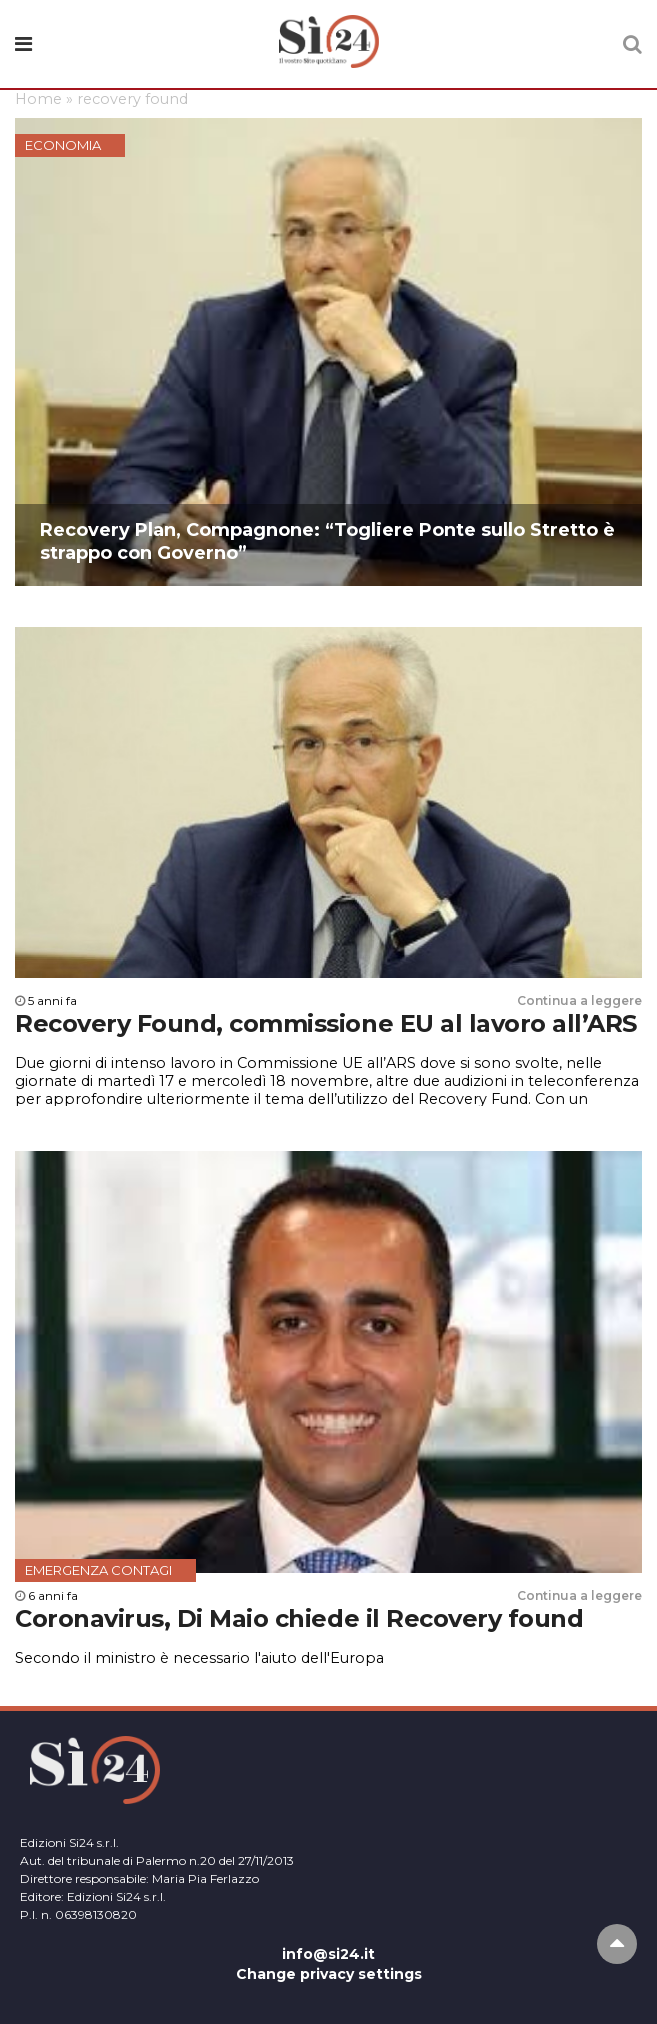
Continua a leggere (579, 1000)
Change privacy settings (329, 1974)
